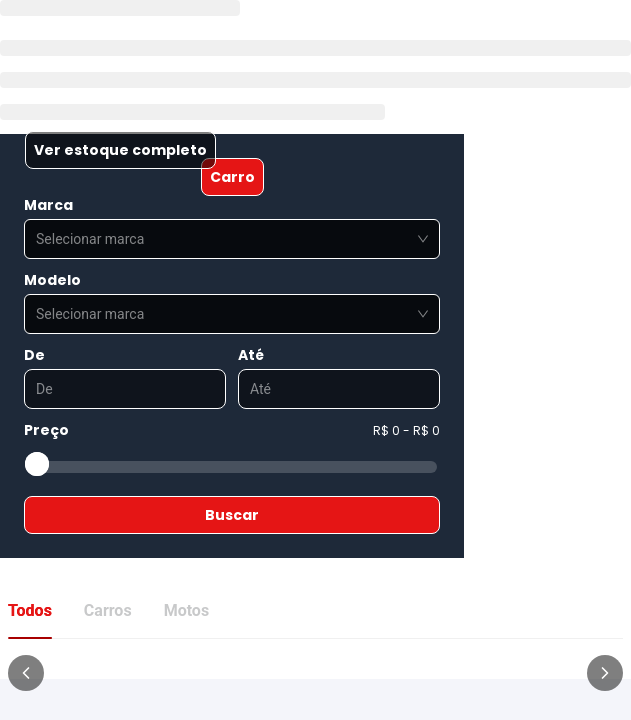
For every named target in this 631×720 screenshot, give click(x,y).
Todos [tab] (30, 610)
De (34, 355)
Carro (232, 177)
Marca (48, 205)
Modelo (52, 280)
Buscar (232, 515)
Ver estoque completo (120, 150)
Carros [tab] (108, 610)
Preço (46, 430)
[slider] (37, 464)
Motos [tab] (187, 610)
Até (251, 355)
